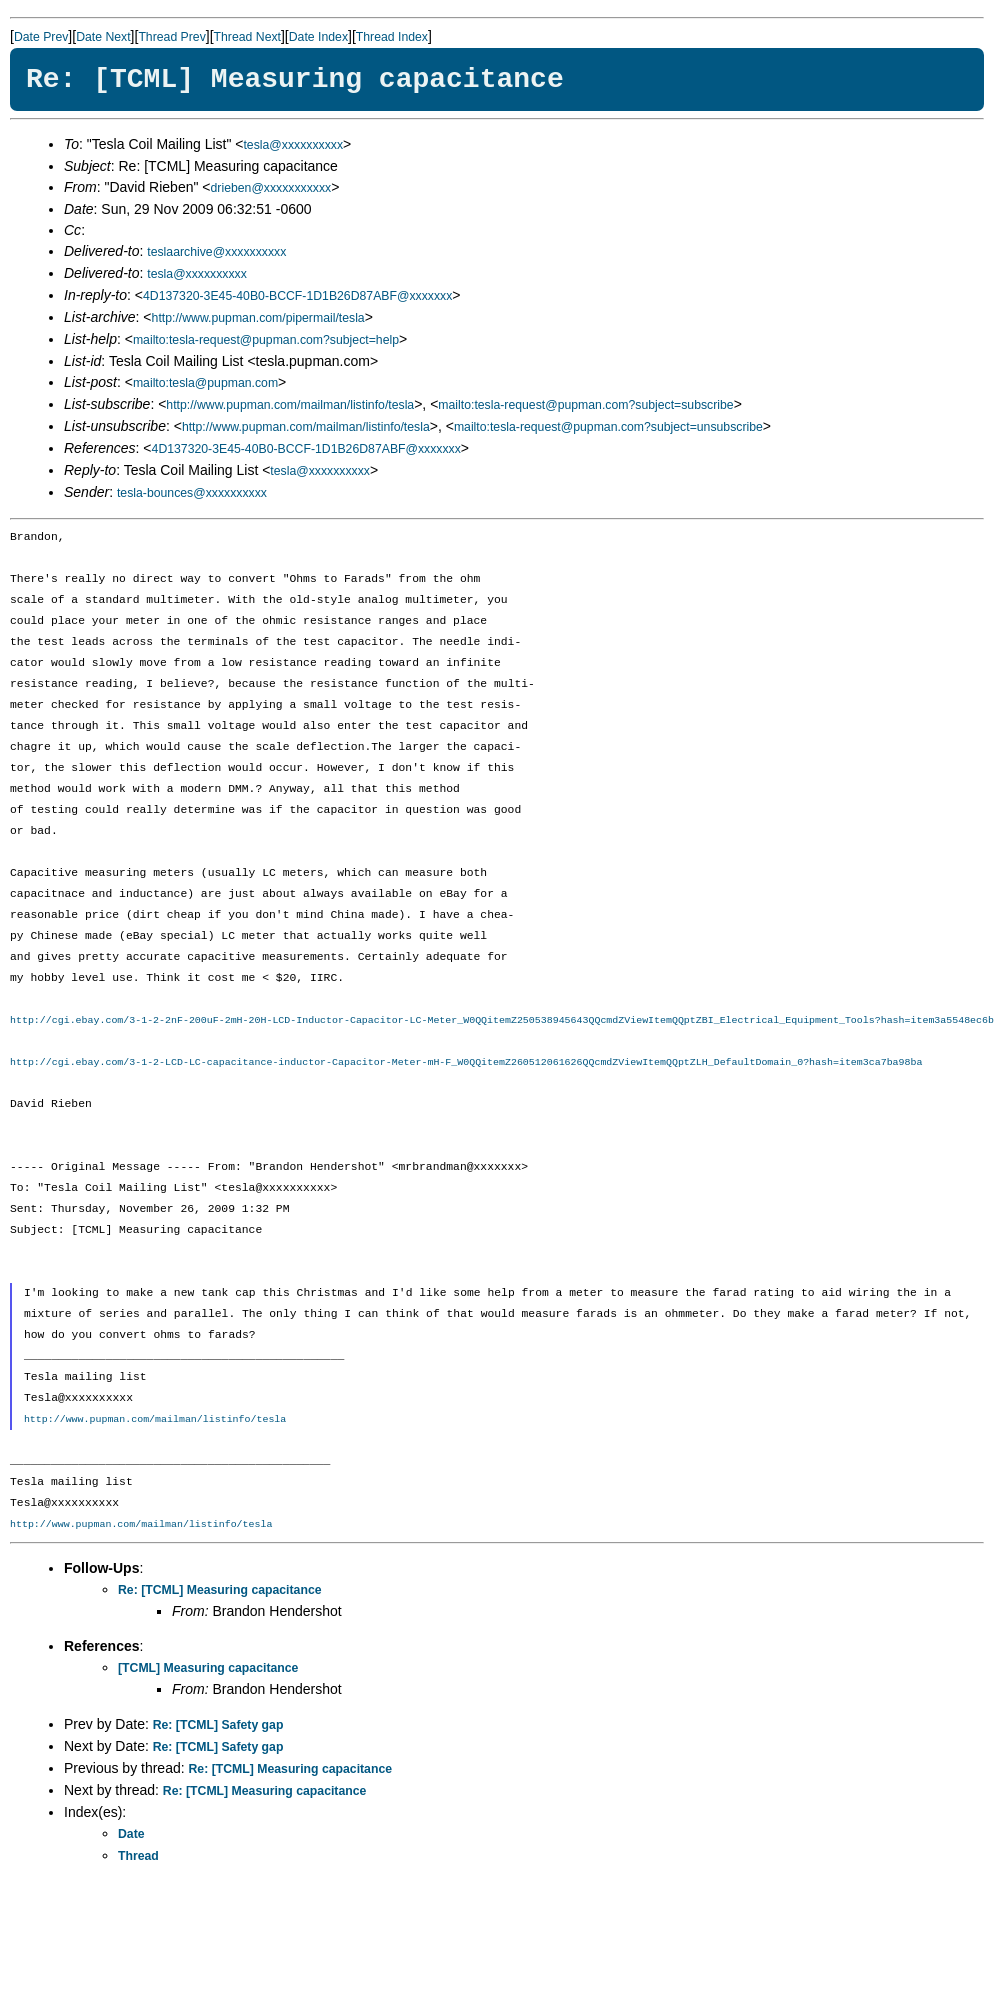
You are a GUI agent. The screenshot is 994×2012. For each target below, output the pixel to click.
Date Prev (41, 37)
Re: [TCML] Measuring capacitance (220, 1590)
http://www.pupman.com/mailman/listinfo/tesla (290, 405)
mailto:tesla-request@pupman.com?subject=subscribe (585, 405)
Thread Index (392, 37)
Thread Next (247, 37)
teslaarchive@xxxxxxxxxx (216, 252)
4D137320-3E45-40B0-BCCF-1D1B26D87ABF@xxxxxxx (297, 296)
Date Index (318, 37)
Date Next (103, 37)
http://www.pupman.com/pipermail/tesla (258, 318)
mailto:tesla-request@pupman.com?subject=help (266, 340)
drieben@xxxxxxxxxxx (271, 188)
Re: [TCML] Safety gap (218, 1725)
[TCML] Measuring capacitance (208, 1668)
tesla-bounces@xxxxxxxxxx (192, 493)
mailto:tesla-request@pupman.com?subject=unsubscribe (608, 427)
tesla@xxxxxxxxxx (293, 145)
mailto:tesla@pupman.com (205, 383)
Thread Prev (171, 37)
